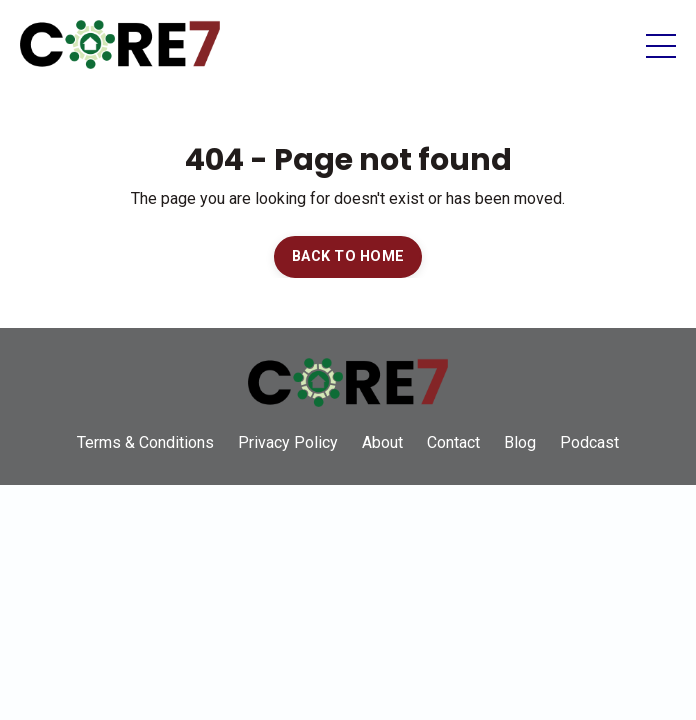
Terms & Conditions (145, 442)
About (382, 442)
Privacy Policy (288, 442)
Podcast (589, 442)
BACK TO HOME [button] (348, 256)
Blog (520, 442)
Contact (453, 442)
